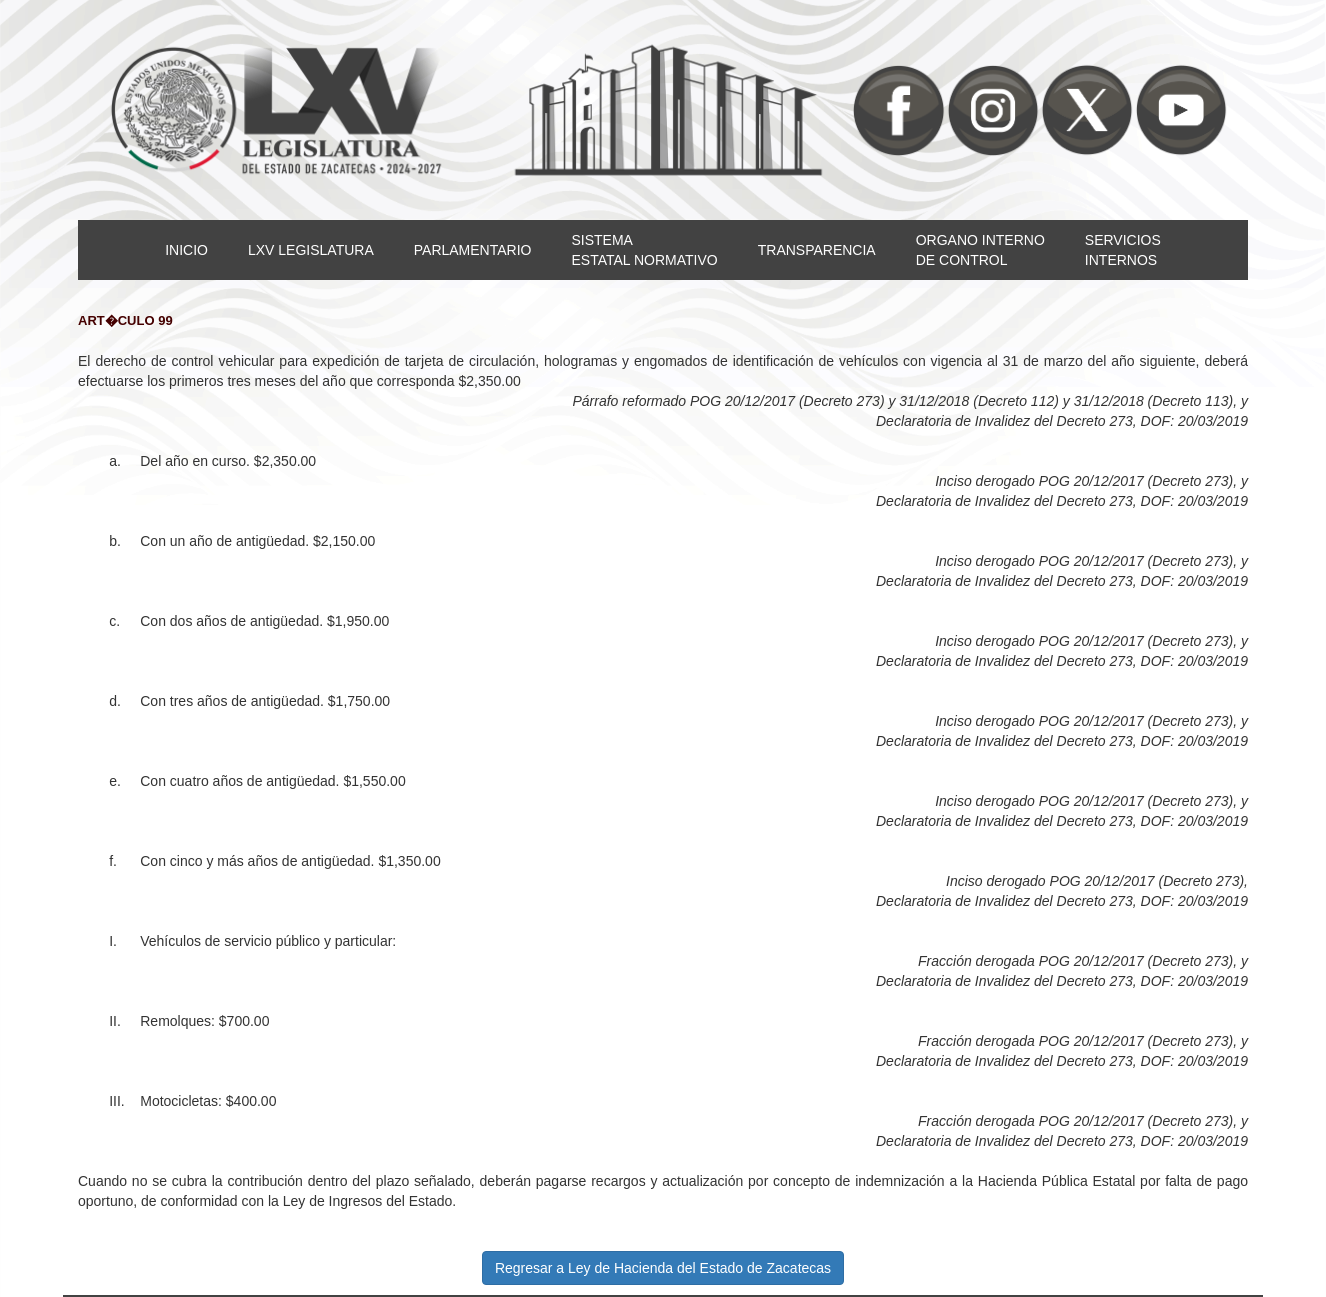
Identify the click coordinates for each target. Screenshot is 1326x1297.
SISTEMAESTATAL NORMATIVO (644, 250)
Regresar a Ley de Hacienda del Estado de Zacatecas (663, 1268)
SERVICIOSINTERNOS (1123, 250)
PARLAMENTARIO (473, 250)
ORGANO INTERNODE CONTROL (980, 250)
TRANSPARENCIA (817, 250)
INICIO (186, 250)
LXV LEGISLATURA (311, 250)
